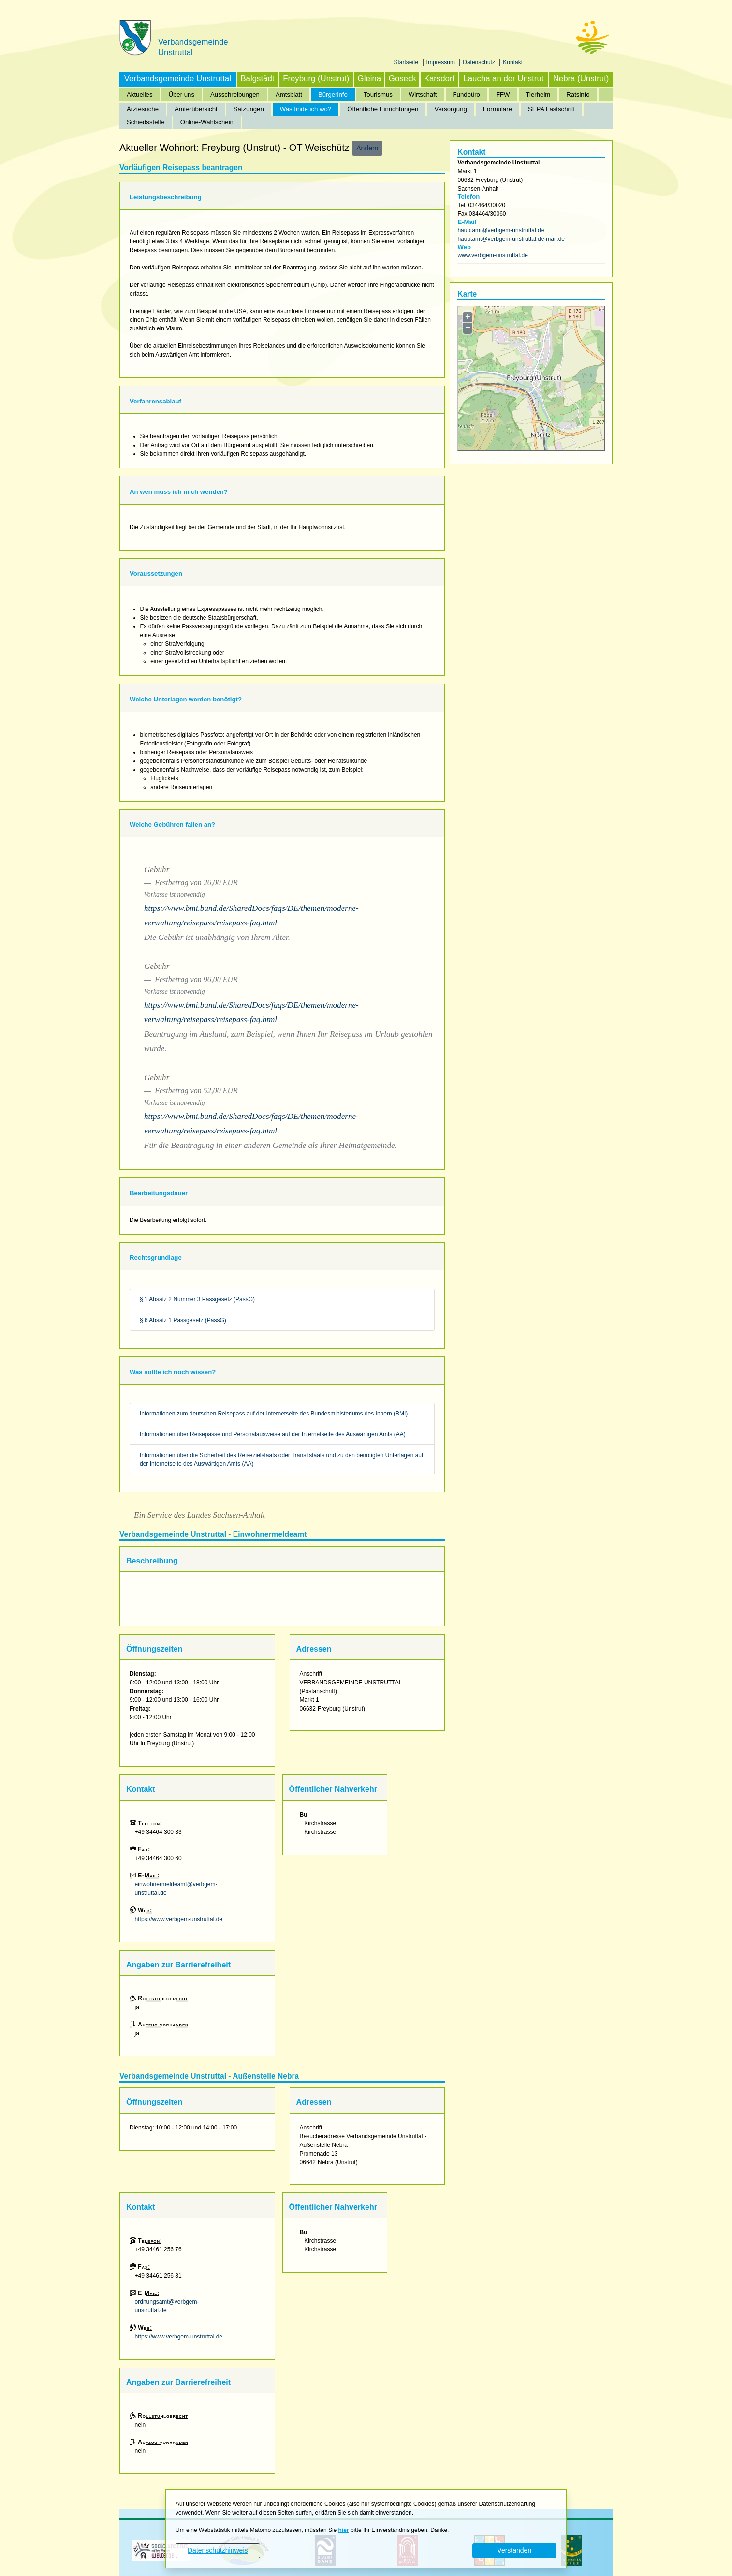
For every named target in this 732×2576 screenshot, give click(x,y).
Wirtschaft (423, 94)
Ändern (367, 148)
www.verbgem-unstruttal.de (492, 255)
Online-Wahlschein (207, 122)
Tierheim (538, 94)
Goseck (402, 78)
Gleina (369, 78)
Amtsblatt (289, 94)
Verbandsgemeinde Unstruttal (177, 78)
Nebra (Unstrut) (581, 78)
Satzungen (249, 109)
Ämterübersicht (196, 109)
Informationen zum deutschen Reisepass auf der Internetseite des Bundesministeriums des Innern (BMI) (274, 1413)
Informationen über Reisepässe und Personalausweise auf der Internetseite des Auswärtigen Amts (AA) (273, 1434)
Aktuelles (140, 94)
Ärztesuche (143, 109)
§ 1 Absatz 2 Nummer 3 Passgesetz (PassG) (197, 1299)
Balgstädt (257, 78)
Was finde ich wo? (306, 109)
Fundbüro (466, 94)
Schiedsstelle (145, 122)
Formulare (497, 109)
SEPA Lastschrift (551, 109)
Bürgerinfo (333, 94)
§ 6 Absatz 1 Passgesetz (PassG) (183, 1320)
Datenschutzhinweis (218, 2550)
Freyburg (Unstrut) (316, 78)
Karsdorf (439, 78)
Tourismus (378, 94)
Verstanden (514, 2550)
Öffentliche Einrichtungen (382, 109)
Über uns (182, 94)
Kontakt (513, 62)
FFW (503, 94)
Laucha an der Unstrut (503, 78)
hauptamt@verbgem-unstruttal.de (500, 230)
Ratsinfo (577, 94)
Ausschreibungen (235, 94)
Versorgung (450, 109)
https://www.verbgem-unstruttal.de (178, 1919)
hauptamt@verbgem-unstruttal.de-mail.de (511, 239)
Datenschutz (480, 62)
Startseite (407, 62)
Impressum (441, 62)
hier (343, 2530)
